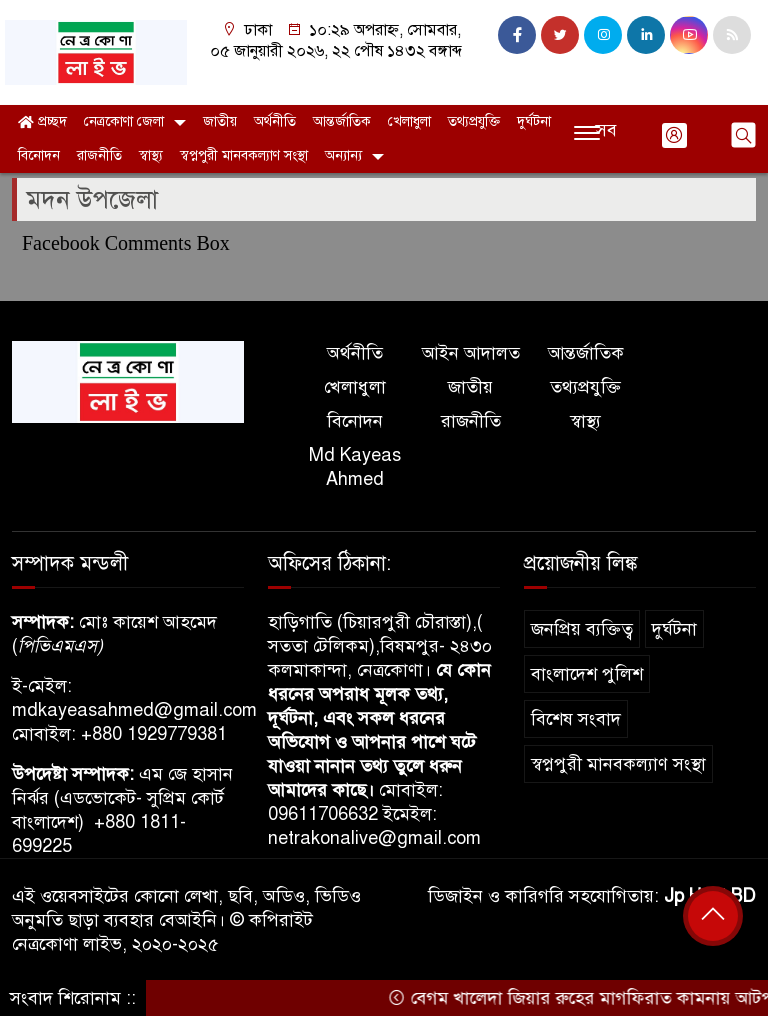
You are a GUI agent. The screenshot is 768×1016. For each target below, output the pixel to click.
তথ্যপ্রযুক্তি (474, 121)
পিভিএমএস (57, 646)
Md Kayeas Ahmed (355, 467)
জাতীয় (220, 121)
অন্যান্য (343, 155)
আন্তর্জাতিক (342, 121)
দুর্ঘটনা (534, 121)
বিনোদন (39, 155)
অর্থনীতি (275, 121)
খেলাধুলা (409, 121)
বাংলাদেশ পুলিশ (587, 674)
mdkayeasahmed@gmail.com (134, 710)
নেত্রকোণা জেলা (124, 121)
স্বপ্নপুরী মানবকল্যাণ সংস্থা (244, 155)
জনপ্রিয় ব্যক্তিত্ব (582, 629)
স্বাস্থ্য (151, 155)
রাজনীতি (99, 155)
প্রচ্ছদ (42, 121)
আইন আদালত (471, 353)
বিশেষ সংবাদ (576, 719)
